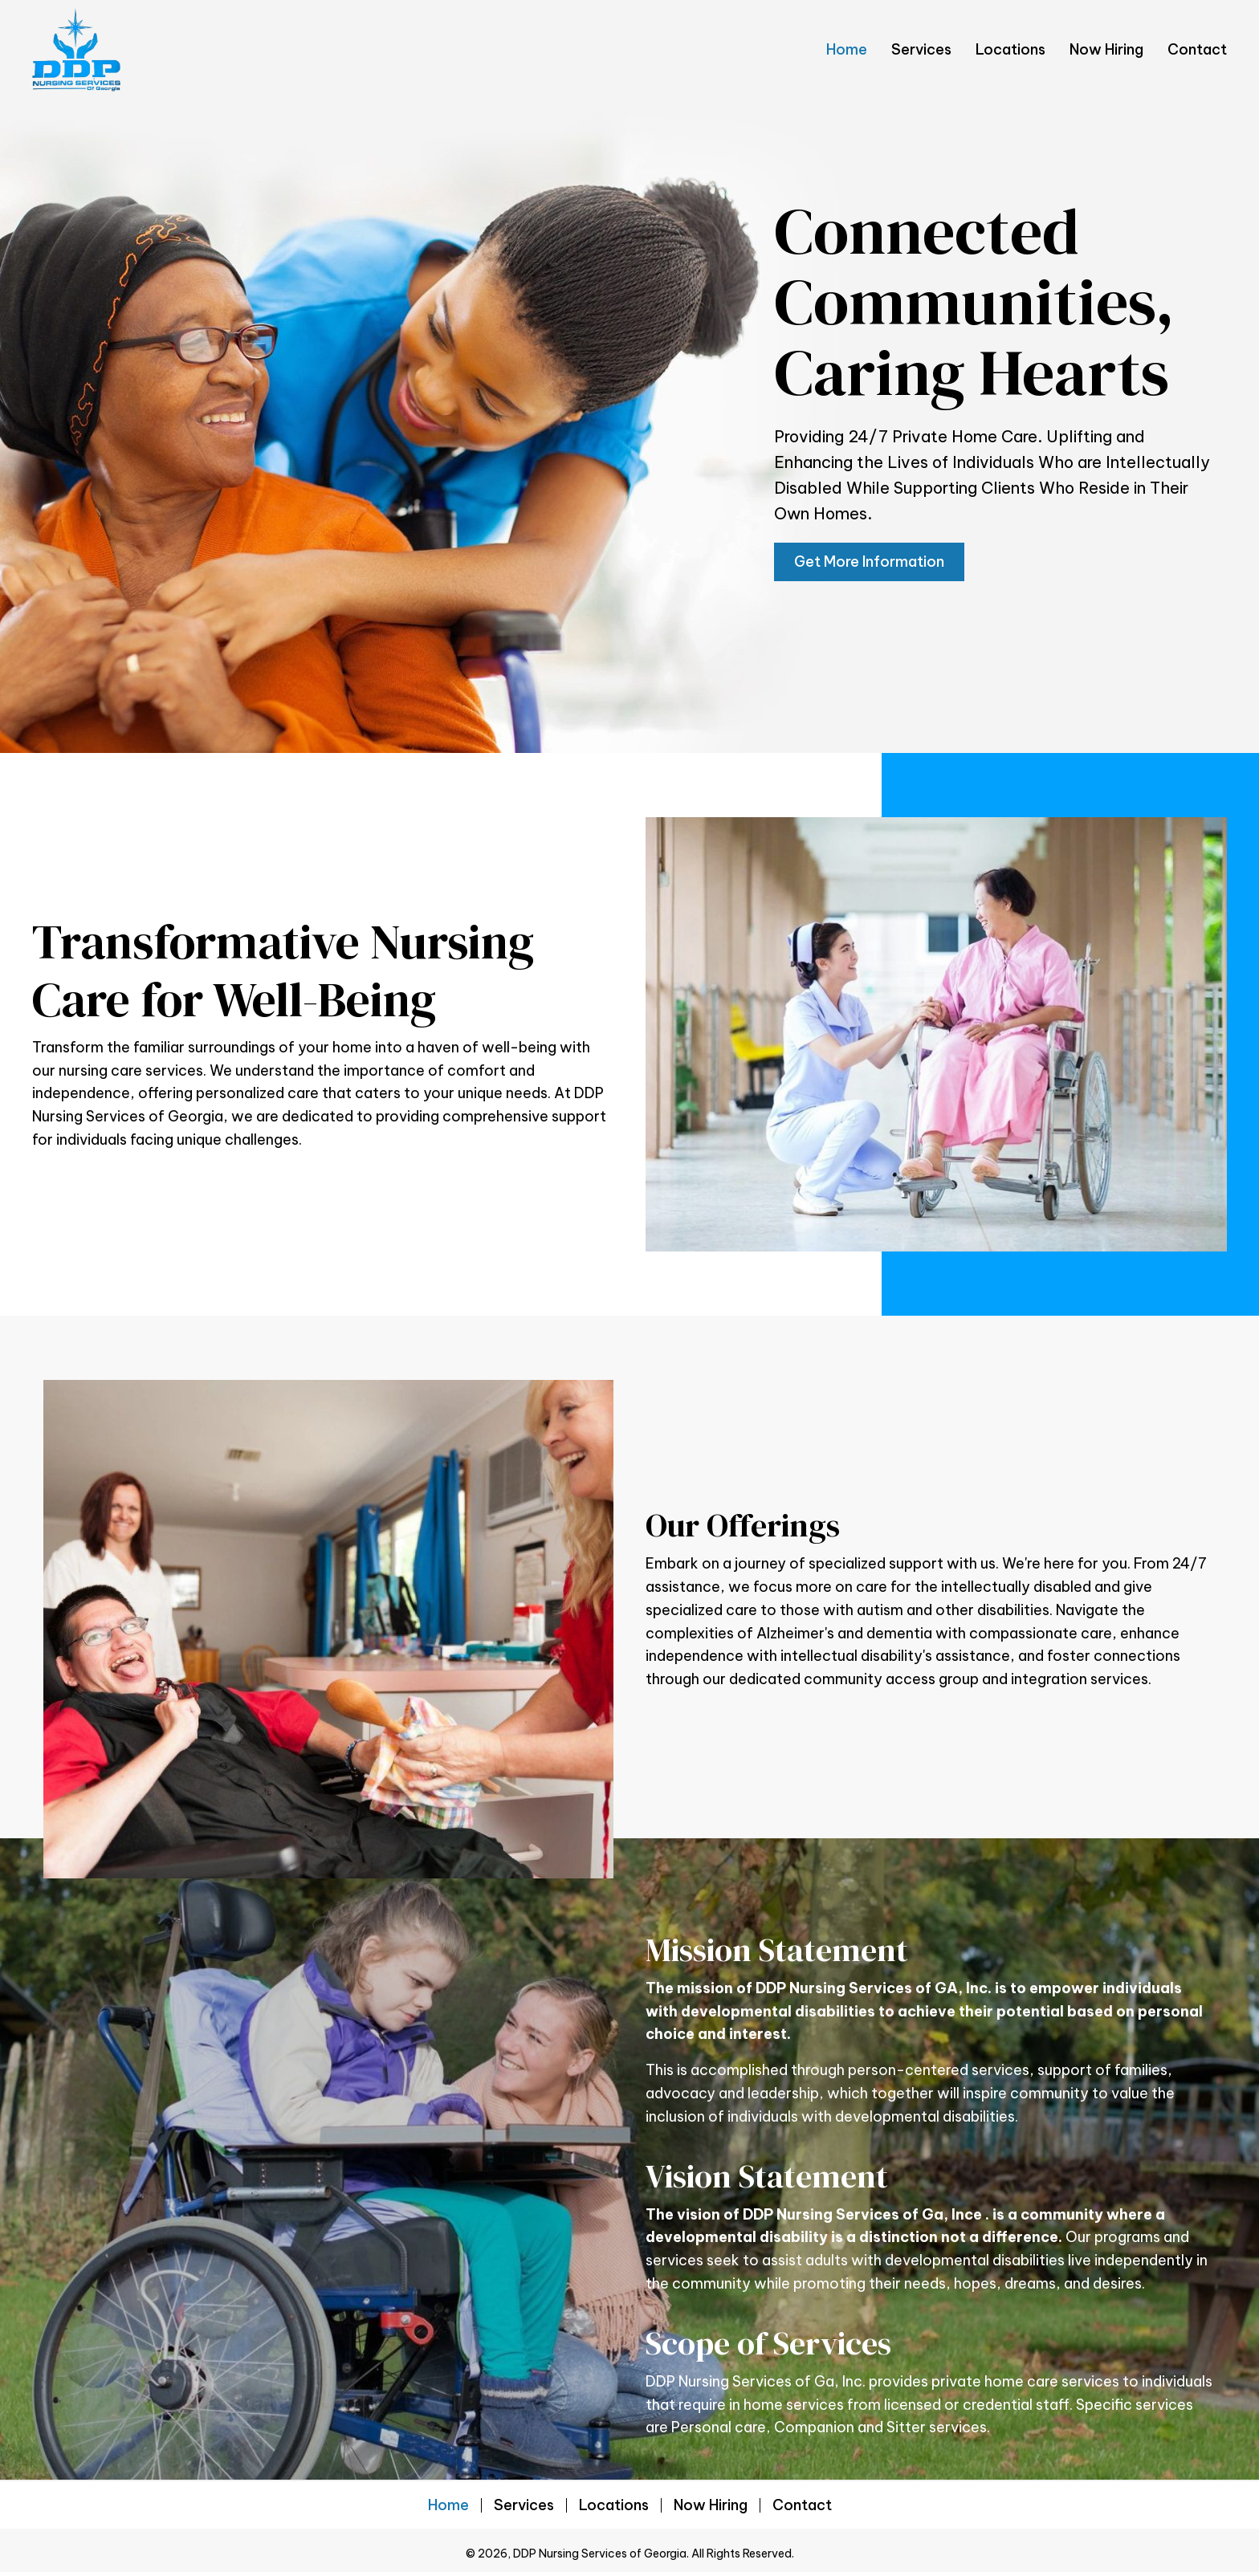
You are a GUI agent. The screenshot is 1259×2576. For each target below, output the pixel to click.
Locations (614, 2505)
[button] (869, 562)
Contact (802, 2505)
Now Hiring (711, 2505)
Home (448, 2505)
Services (524, 2505)
